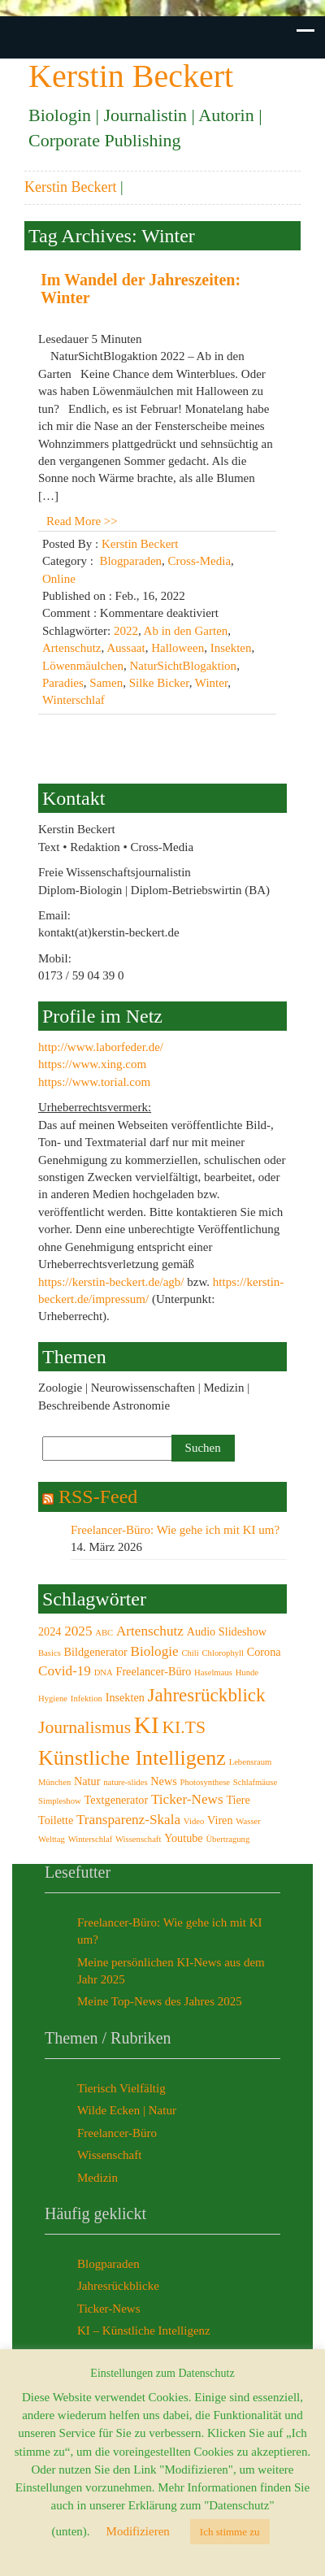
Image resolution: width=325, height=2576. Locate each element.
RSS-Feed (97, 1496)
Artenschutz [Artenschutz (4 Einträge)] (150, 1631)
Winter (211, 682)
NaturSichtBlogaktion (182, 665)
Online (59, 578)
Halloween (177, 647)
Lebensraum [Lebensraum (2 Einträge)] (250, 1761)
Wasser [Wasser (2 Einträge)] (248, 1821)
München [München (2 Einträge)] (54, 1782)
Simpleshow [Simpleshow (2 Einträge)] (59, 1800)
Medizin (97, 2177)
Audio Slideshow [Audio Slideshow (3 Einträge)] (226, 1631)
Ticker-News (108, 2308)
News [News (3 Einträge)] (163, 1781)
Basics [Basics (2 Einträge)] (49, 1653)
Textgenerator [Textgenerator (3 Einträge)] (116, 1799)
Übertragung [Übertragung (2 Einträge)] (227, 1839)
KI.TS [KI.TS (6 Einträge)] (184, 1727)
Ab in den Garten (186, 630)
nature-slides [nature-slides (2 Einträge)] (125, 1782)
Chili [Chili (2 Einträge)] (189, 1653)
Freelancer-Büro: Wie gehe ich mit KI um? (175, 1529)
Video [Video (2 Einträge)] (194, 1821)
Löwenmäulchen (83, 665)
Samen (106, 682)
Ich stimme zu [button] (230, 2532)
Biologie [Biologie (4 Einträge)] (155, 1651)
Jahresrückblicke (118, 2285)
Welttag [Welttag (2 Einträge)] (51, 1839)
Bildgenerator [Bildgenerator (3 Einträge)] (96, 1651)
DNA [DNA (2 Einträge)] (103, 1672)
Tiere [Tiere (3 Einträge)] (238, 1799)
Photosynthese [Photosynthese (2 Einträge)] (205, 1782)
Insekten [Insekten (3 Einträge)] (125, 1697)
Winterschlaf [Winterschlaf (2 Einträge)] (90, 1839)
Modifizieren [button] (138, 2531)
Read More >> (82, 521)
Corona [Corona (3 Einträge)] (264, 1651)
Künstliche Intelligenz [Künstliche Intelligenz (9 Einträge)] (132, 1758)
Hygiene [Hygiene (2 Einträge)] (52, 1698)
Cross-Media (200, 560)
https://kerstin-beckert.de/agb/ (111, 1281)
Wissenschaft (109, 2154)
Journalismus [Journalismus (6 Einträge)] (84, 1727)
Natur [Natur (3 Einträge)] (87, 1781)
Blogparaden (130, 560)
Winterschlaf (73, 699)
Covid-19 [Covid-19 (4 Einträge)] (64, 1671)
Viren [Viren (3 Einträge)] (220, 1820)
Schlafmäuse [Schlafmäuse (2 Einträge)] (255, 1782)
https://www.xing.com (92, 1064)
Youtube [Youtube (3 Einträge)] (183, 1837)
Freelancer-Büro (117, 2132)
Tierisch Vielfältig (121, 2088)
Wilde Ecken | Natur (126, 2110)
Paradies (63, 682)
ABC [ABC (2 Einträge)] (104, 1632)
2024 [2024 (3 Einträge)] (49, 1631)
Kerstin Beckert (70, 187)
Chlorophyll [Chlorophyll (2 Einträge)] (223, 1653)
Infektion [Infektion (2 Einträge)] (86, 1698)
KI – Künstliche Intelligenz (143, 2330)
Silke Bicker (159, 682)
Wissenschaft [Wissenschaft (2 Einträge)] (138, 1839)
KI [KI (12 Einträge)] (146, 1725)
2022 (126, 630)
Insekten (231, 647)
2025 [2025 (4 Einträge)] (78, 1631)
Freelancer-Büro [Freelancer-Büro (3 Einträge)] (153, 1671)
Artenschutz (71, 647)
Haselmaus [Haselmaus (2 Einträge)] (213, 1672)
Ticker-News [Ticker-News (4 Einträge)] (187, 1799)
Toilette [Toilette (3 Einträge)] (55, 1820)
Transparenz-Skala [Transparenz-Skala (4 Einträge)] (128, 1819)
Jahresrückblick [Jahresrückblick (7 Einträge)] (207, 1694)
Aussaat (125, 647)
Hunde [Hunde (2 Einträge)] (247, 1672)
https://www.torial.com (94, 1081)
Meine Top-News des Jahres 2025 (159, 2001)
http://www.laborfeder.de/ (100, 1046)
